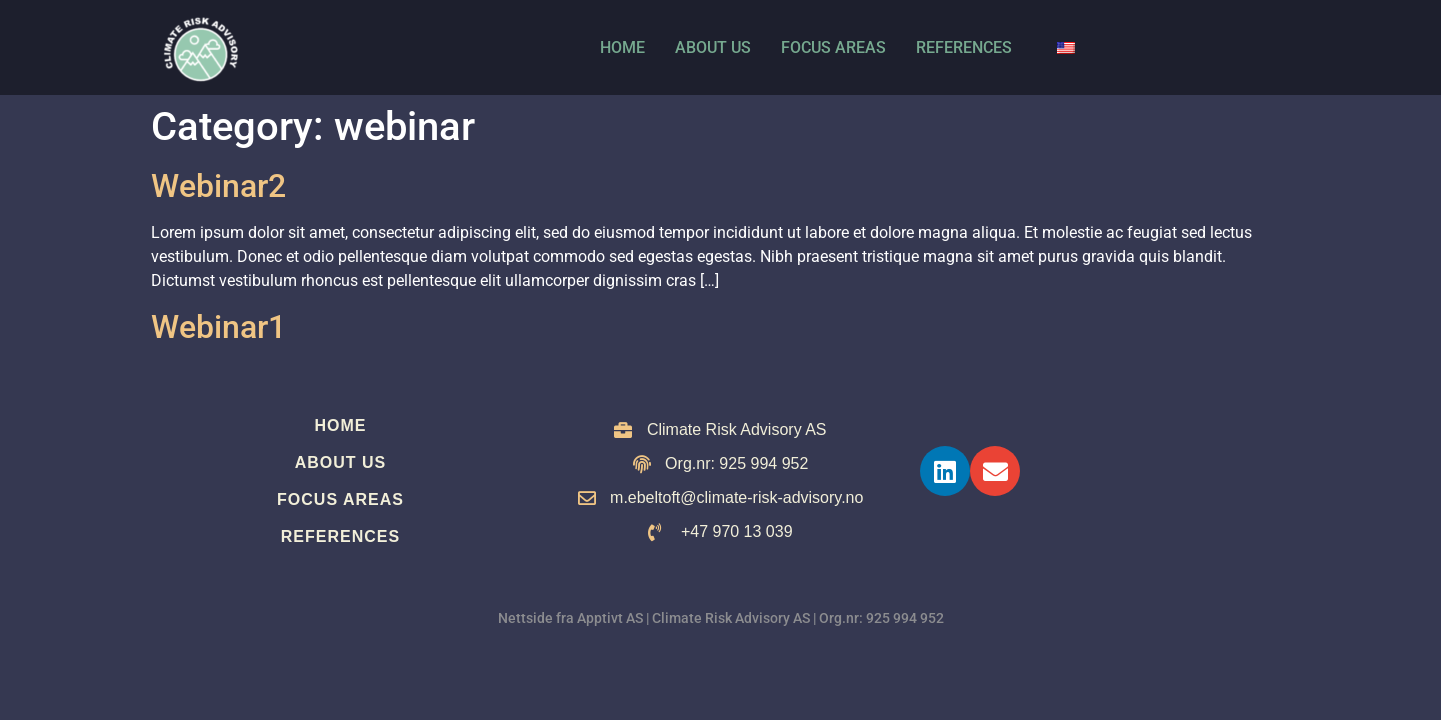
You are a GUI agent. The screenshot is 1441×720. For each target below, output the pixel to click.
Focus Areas (833, 47)
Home (622, 47)
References (964, 47)
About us (713, 47)
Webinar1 (218, 327)
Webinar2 (218, 186)
